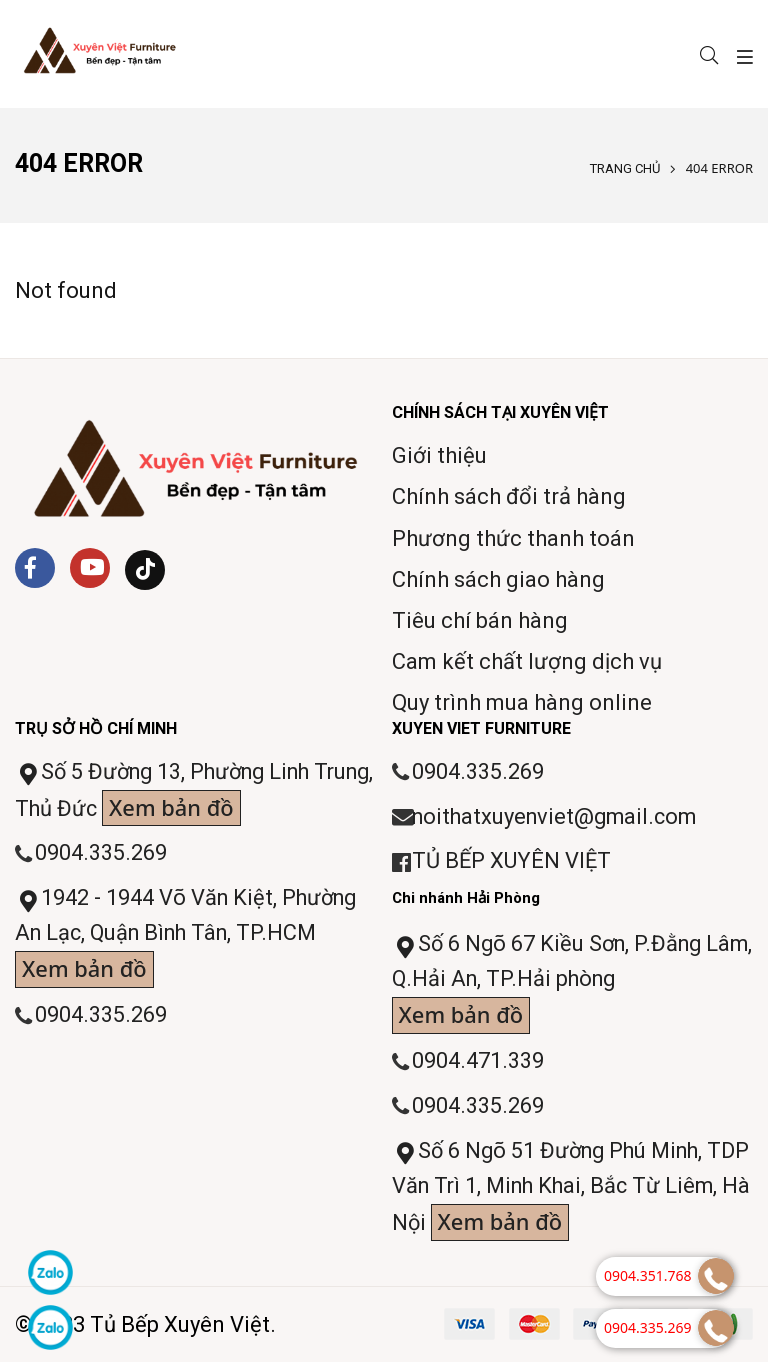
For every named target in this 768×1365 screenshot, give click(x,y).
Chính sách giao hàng (498, 579)
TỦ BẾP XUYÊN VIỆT (512, 862)
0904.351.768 (648, 1275)
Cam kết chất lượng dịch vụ (527, 661)
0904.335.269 (101, 854)
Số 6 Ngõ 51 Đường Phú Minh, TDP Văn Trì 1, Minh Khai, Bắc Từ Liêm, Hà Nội (554, 1192)
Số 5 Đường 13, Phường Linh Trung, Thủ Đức (169, 793)
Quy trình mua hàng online (522, 702)
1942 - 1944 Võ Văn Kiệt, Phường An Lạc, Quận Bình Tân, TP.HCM (189, 938)
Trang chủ (625, 168)
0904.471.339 (478, 1063)
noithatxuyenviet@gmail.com (558, 817)
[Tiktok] (145, 570)
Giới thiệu (439, 455)
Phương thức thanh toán (513, 538)
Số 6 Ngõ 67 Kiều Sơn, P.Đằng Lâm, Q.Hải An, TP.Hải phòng (551, 984)
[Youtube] (90, 568)
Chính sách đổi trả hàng (509, 496)
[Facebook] (35, 568)
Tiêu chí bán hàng (480, 620)
